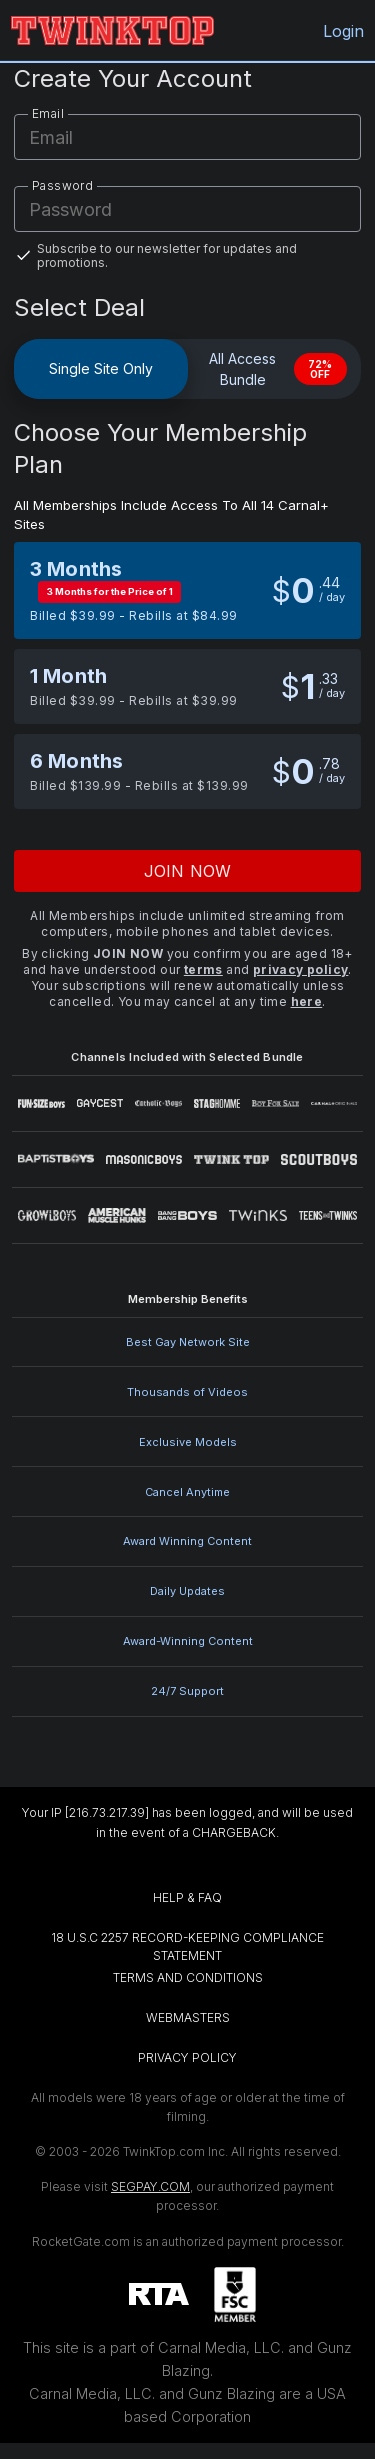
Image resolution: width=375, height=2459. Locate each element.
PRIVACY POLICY (187, 2057)
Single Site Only (101, 368)
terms (203, 969)
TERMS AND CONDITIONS (188, 1977)
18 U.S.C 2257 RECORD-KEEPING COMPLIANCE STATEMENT (189, 1946)
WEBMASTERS (188, 2017)
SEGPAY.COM (150, 2186)
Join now (187, 871)
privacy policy (301, 969)
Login (341, 31)
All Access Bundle (278, 369)
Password (62, 185)
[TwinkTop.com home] (112, 30)
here (307, 1001)
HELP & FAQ (187, 1897)
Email (48, 113)
